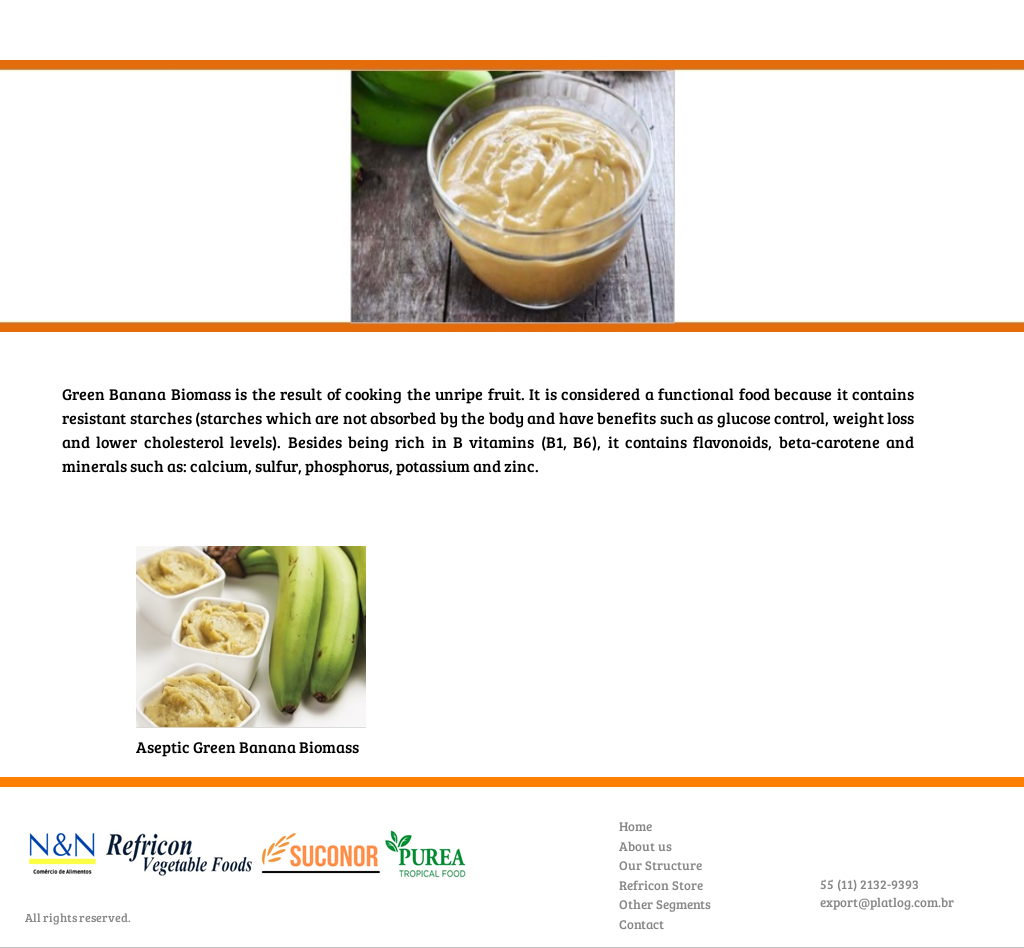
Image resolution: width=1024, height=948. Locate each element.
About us (645, 846)
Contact (641, 924)
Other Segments (665, 904)
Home (635, 826)
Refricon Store (661, 885)
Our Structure (660, 865)
